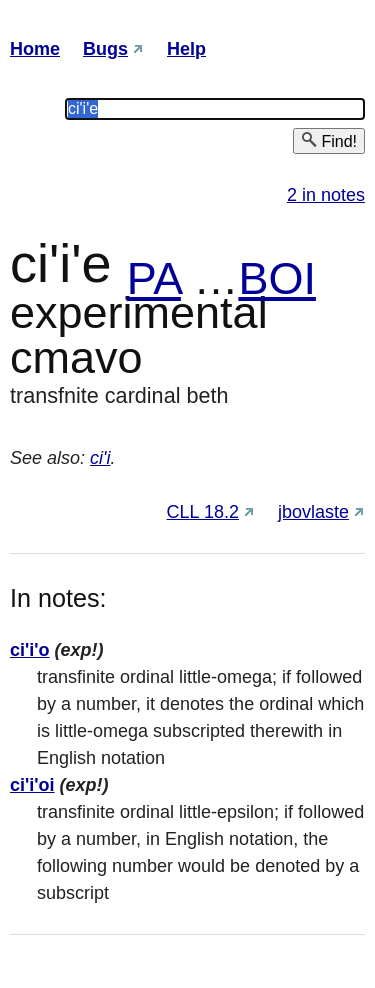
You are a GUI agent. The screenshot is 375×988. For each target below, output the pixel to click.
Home (35, 49)
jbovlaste (313, 512)
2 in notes (326, 195)
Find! (329, 140)
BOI (277, 278)
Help (186, 49)
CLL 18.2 (203, 512)
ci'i (100, 458)
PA (154, 278)
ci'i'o (30, 650)
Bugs (105, 49)
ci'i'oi (32, 785)
